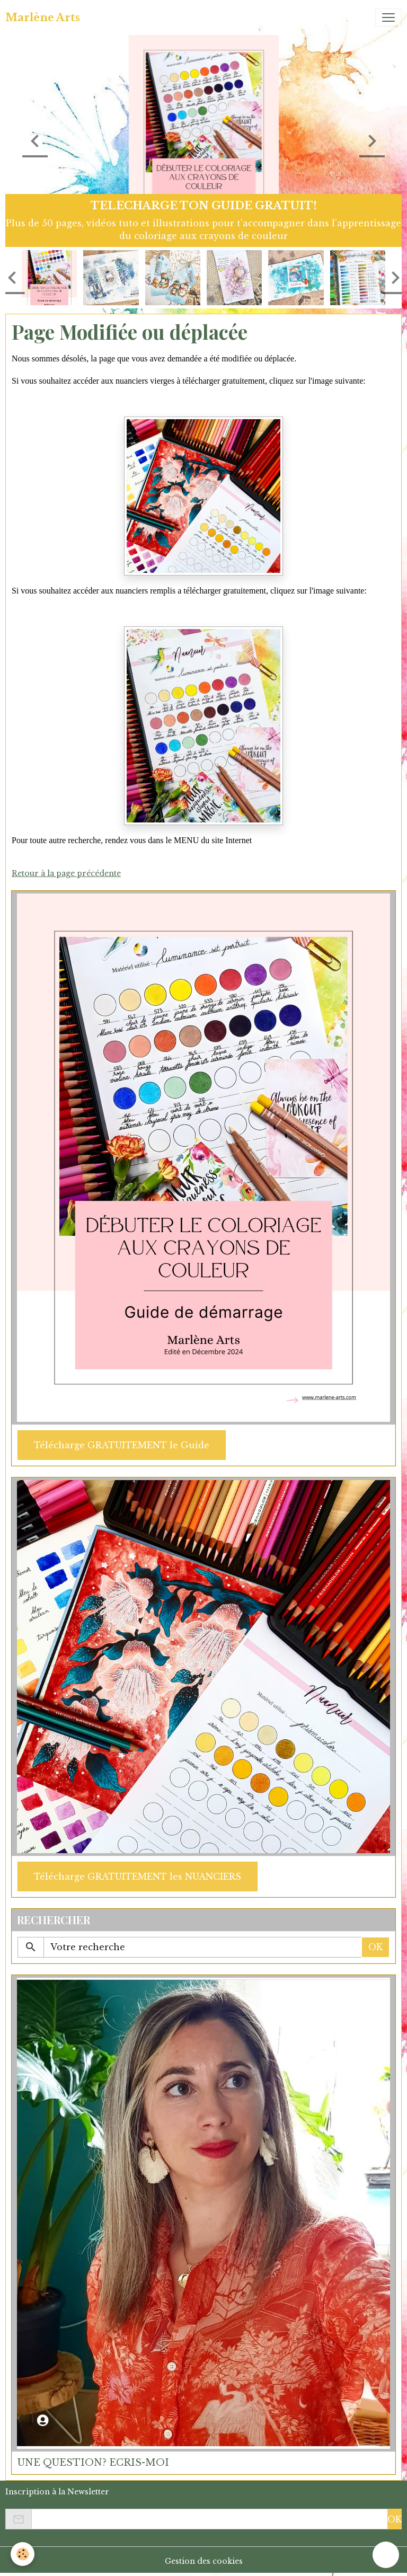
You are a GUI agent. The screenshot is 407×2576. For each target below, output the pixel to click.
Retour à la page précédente (66, 873)
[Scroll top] (386, 2555)
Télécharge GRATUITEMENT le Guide (121, 1445)
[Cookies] (22, 2554)
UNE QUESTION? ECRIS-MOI (93, 2462)
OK (375, 1947)
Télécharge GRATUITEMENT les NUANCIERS (137, 1876)
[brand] (42, 17)
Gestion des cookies (204, 2561)
